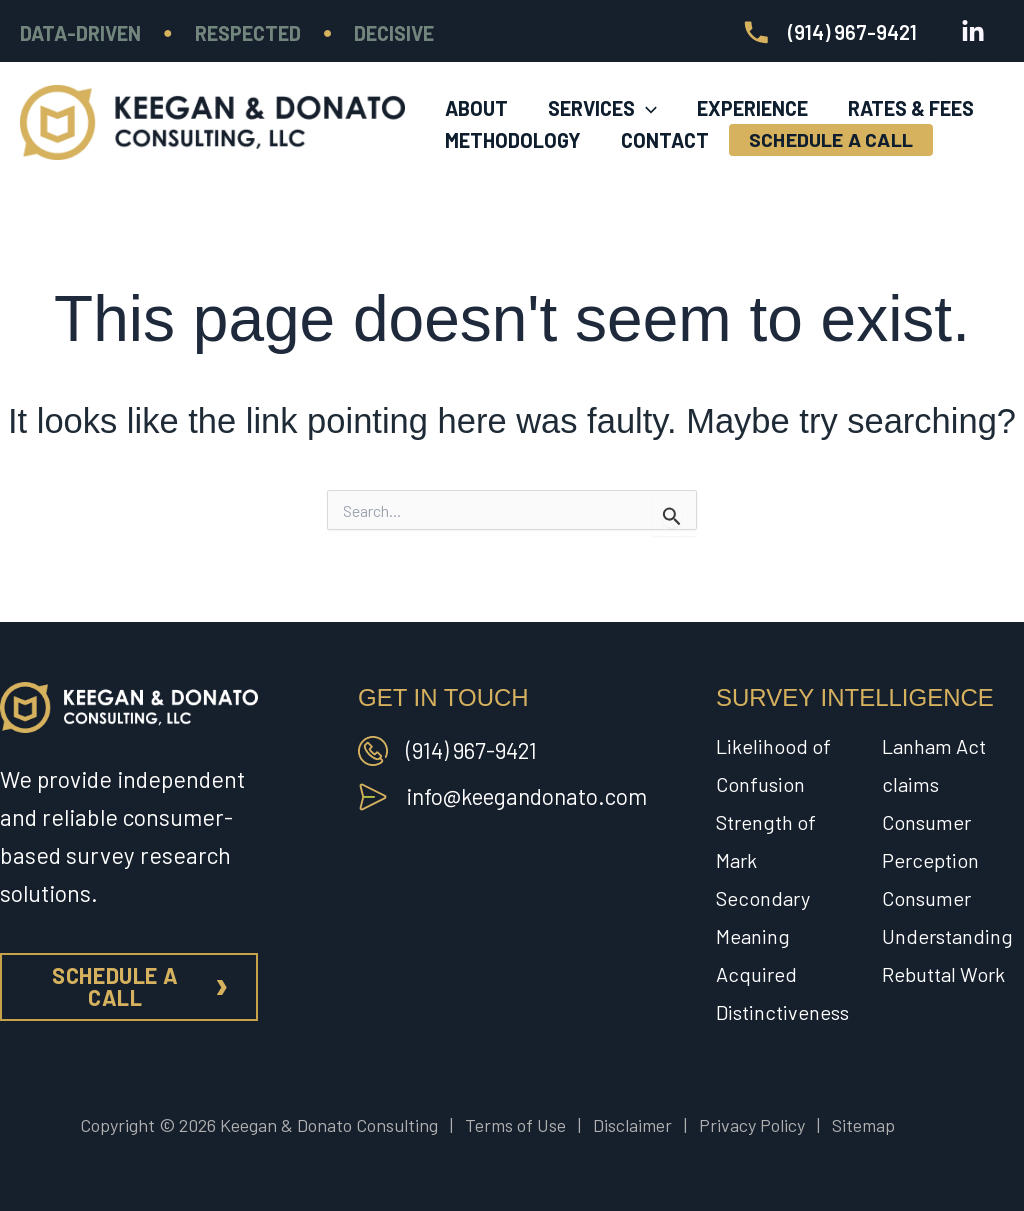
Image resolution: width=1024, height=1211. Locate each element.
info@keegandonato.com (530, 796)
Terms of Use (515, 1125)
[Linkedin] (973, 32)
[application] (646, 91)
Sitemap (863, 1125)
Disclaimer (632, 1125)
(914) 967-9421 (474, 750)
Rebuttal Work (943, 974)
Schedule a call (115, 986)
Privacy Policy (752, 1125)
